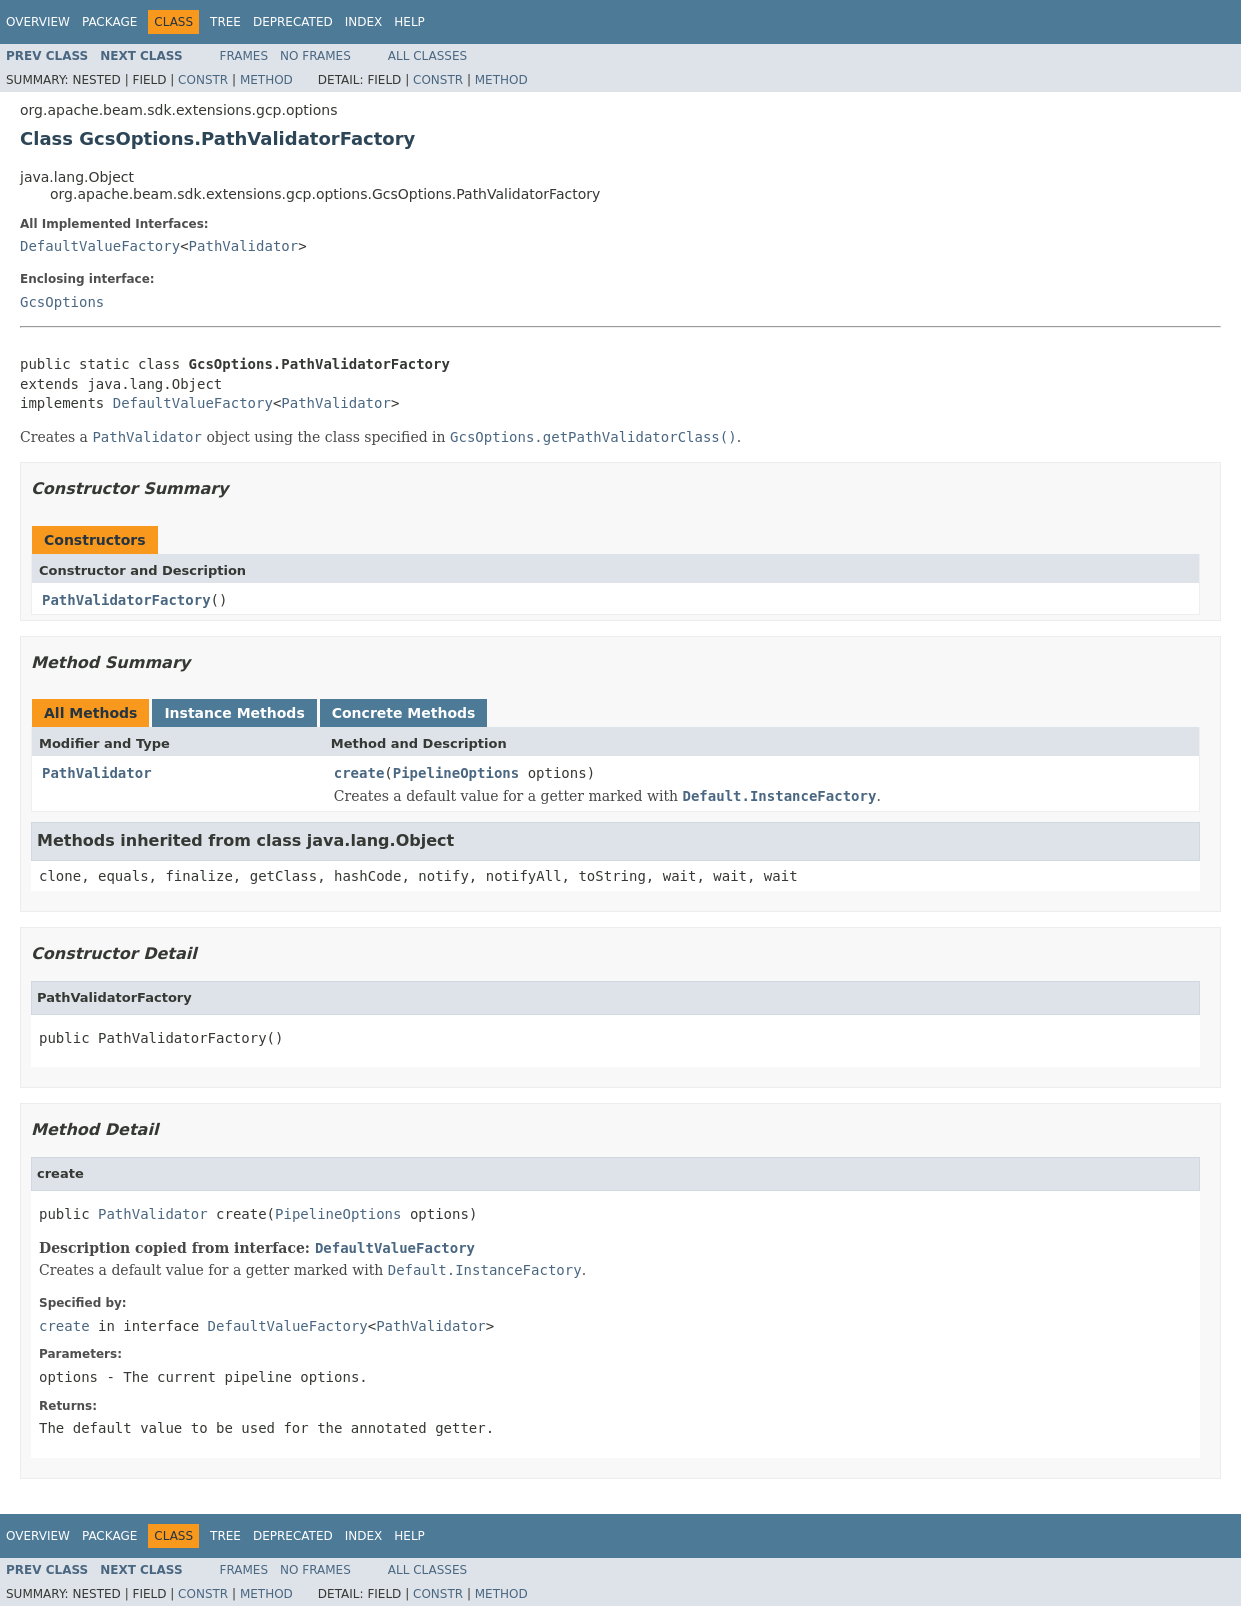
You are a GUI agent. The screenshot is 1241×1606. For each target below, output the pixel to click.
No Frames (315, 56)
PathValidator (244, 246)
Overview (38, 22)
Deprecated (293, 22)
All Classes (427, 56)
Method (266, 80)
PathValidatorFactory (126, 600)
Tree (225, 22)
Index (364, 22)
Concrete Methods (404, 713)
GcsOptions (62, 302)
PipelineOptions (456, 773)
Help (409, 22)
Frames (244, 56)
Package (109, 22)
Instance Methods (234, 713)
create (359, 773)
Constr (203, 80)
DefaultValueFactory (100, 246)
